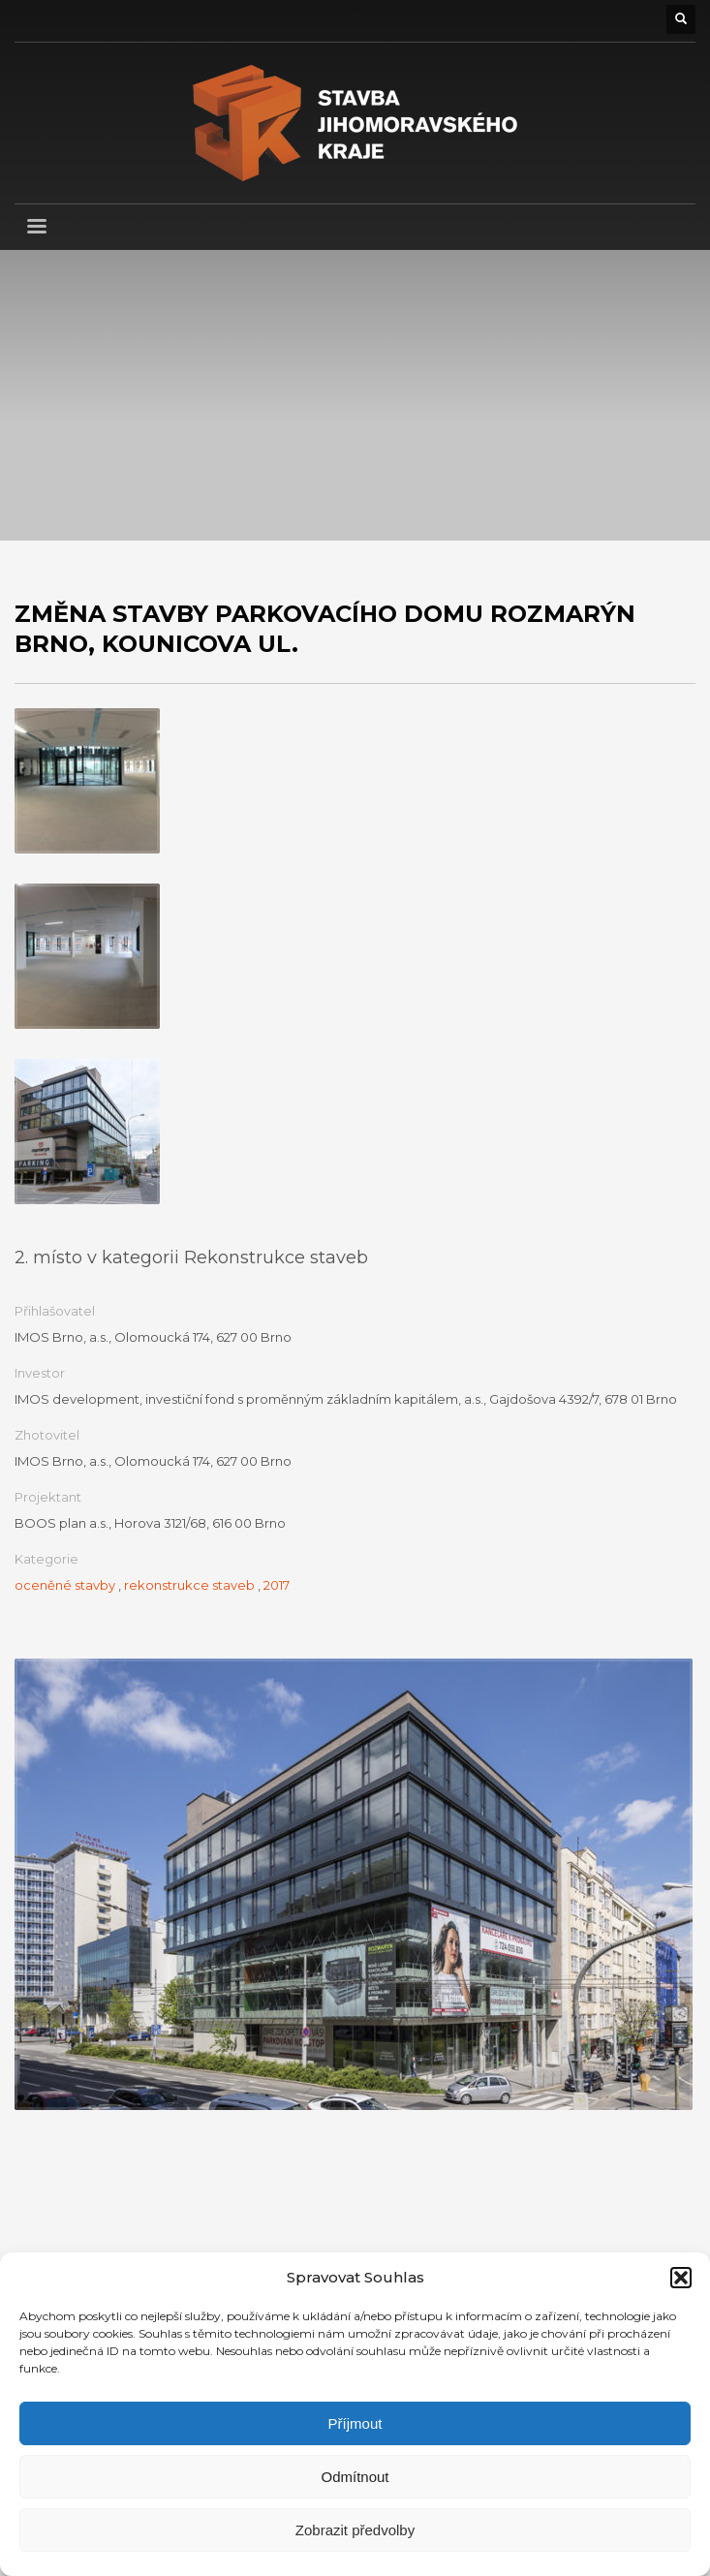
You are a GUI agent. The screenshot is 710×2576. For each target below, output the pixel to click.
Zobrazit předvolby (355, 2530)
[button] (681, 2277)
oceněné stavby (65, 1585)
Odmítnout (354, 2476)
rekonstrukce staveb (189, 1585)
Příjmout (355, 2423)
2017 (276, 1585)
